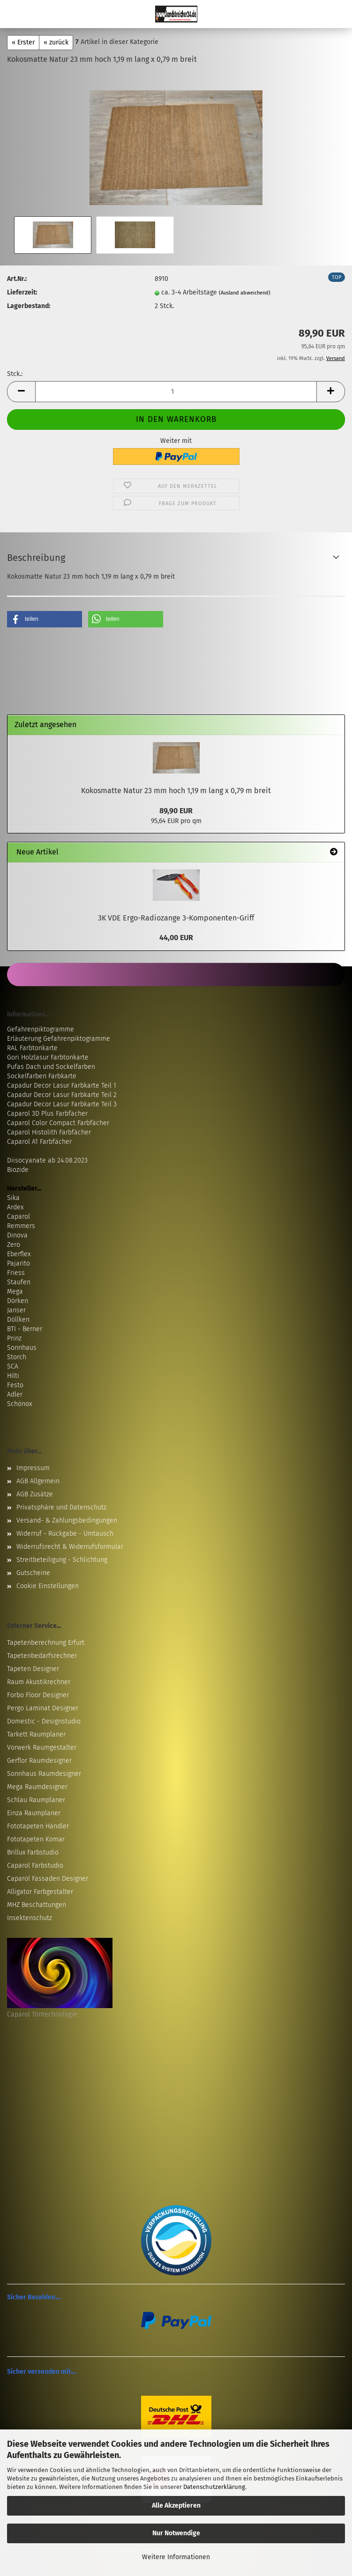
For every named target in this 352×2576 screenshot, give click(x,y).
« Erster (23, 42)
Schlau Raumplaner (36, 1800)
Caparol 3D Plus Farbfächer (47, 1114)
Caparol (18, 1217)
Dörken (17, 1301)
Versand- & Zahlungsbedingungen (66, 1520)
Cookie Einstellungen (47, 1586)
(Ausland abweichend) (244, 293)
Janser (16, 1310)
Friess (16, 1273)
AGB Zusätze (34, 1494)
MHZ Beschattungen (36, 1905)
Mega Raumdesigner (37, 1787)
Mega (15, 1291)
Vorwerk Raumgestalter (41, 1748)
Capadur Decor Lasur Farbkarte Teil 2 (62, 1095)
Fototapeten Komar (36, 1839)
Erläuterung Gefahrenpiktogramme (58, 1039)
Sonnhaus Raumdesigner (44, 1774)
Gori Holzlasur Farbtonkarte (48, 1057)
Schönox (19, 1404)
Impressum (33, 1468)
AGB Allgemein (38, 1481)
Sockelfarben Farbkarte (41, 1076)
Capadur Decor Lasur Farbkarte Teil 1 (61, 1085)
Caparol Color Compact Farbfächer (58, 1123)
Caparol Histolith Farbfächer (49, 1132)
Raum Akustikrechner (38, 1682)
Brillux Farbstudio (33, 1852)
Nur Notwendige (176, 2533)
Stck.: (14, 374)
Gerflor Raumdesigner (39, 1761)
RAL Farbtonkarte (32, 1048)
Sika (13, 1198)
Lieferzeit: (22, 292)
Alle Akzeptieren (176, 2506)
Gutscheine (33, 1573)
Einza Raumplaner (33, 1813)
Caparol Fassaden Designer (47, 1879)
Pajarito (18, 1263)
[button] (21, 391)
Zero (13, 1245)
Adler (14, 1394)
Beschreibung (36, 557)
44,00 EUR (176, 937)
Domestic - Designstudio (44, 1721)
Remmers (21, 1226)
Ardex (15, 1207)
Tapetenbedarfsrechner (42, 1656)
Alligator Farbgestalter (40, 1892)
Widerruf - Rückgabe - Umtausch (64, 1534)
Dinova (17, 1235)
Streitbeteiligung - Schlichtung (61, 1560)
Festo (15, 1385)
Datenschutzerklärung (214, 2486)
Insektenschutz (29, 1918)
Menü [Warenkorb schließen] (14, 14)
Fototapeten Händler (38, 1826)
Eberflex (18, 1254)
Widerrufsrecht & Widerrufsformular (69, 1547)
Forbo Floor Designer (38, 1695)
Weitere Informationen (176, 2557)
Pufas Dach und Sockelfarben (51, 1067)
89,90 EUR (176, 810)
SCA (12, 1366)
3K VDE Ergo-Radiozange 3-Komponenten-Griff (176, 917)
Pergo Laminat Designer (42, 1708)
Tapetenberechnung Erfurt (45, 1643)
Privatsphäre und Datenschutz (61, 1507)
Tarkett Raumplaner (36, 1734)
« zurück (56, 42)
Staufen (18, 1282)
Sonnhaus (22, 1348)
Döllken (18, 1320)
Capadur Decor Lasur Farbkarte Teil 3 (62, 1104)
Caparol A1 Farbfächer (39, 1142)
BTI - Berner (24, 1329)
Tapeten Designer (33, 1669)
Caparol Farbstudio (35, 1865)
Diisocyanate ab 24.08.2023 (47, 1160)
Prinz (14, 1338)
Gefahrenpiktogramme (40, 1029)
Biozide (18, 1170)
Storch (16, 1357)
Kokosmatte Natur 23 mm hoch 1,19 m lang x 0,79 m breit (176, 790)
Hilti (13, 1376)
